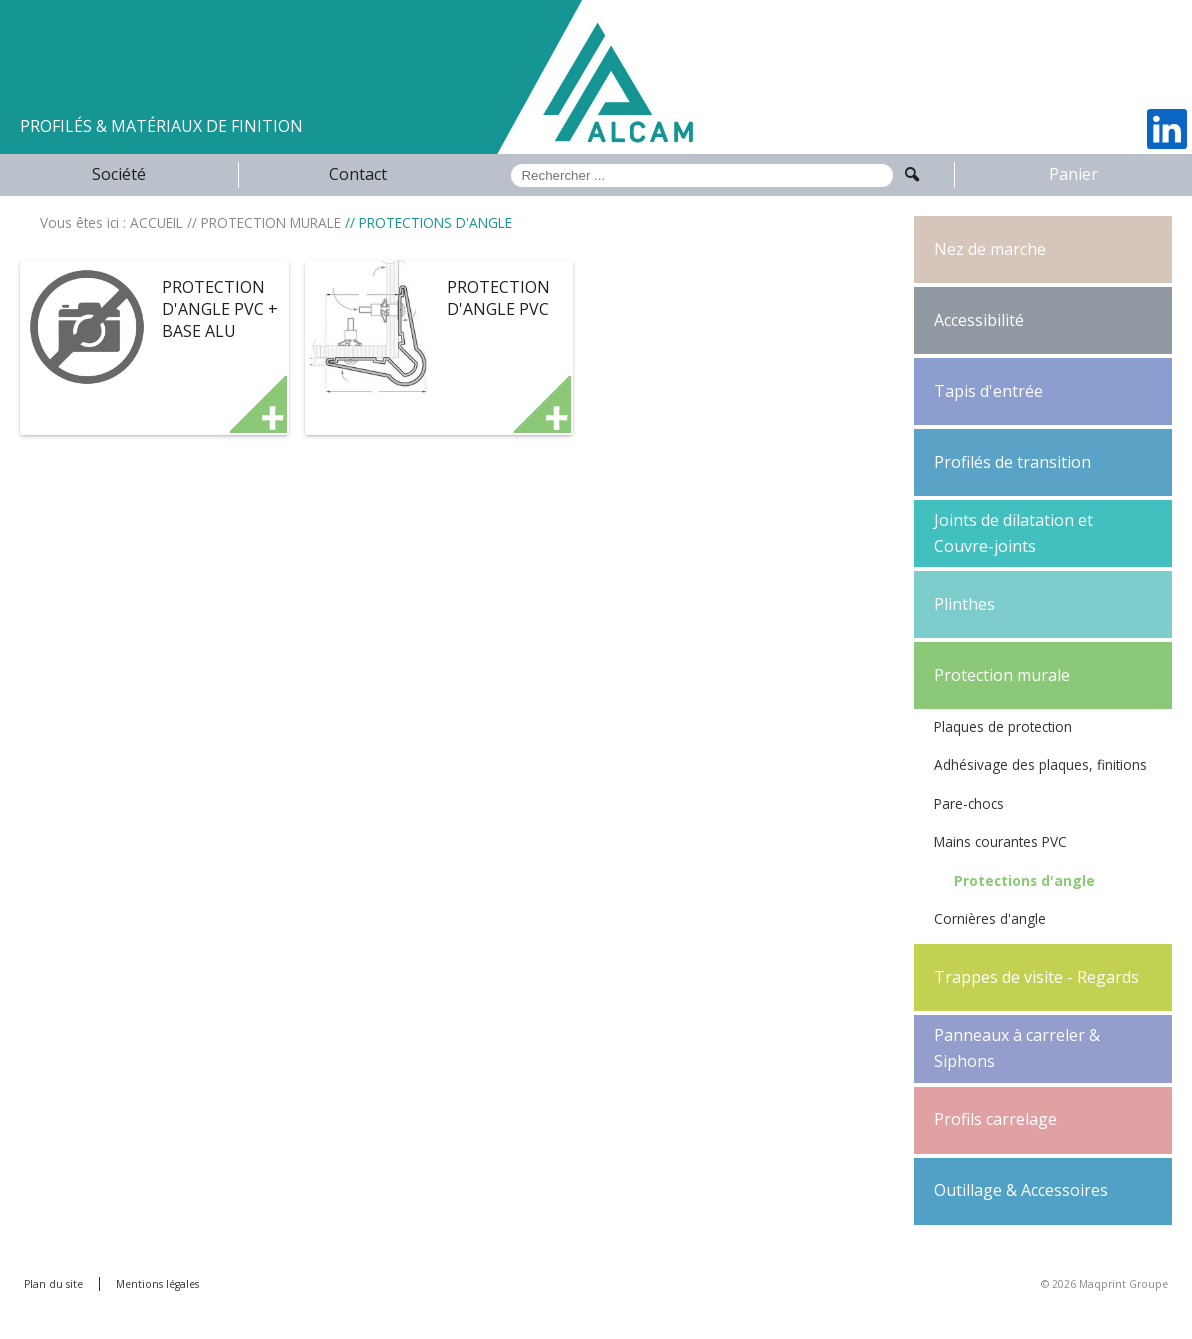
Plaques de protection (1003, 726)
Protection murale (1002, 675)
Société (119, 174)
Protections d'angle (1024, 880)
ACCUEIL (156, 222)
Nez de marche (990, 249)
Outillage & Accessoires (1021, 1190)
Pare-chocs (969, 803)
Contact (358, 174)
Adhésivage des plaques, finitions (1040, 764)
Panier (1073, 174)
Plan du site (53, 1284)
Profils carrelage (995, 1119)
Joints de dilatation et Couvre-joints (1013, 533)
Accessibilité (979, 320)
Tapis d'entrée (988, 391)
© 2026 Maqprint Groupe (1104, 1284)
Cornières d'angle (990, 918)
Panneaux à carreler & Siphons (1017, 1048)
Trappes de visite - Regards (1036, 977)
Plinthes (964, 604)
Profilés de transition (1012, 462)
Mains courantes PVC (1000, 841)
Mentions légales (157, 1284)
